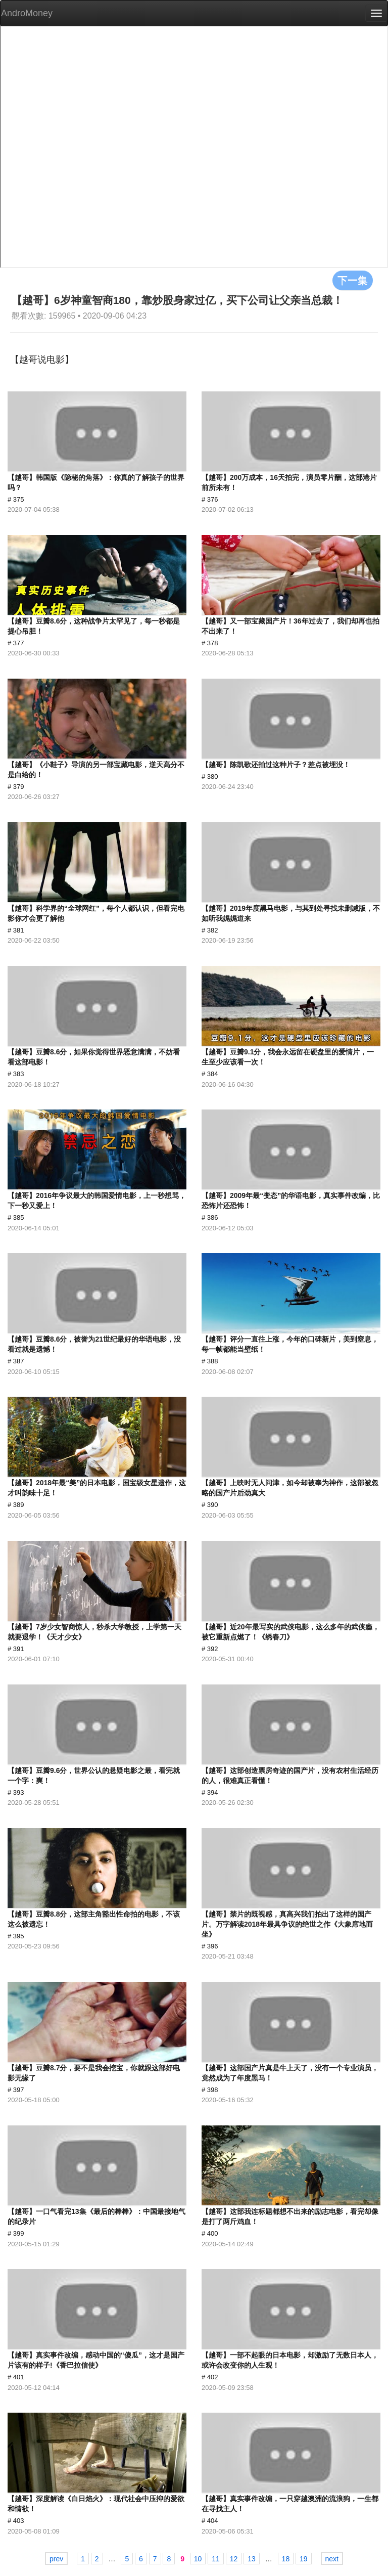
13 (252, 2559)
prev (56, 2559)
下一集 (352, 280)
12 (234, 2559)
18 (286, 2559)
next (331, 2559)
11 (216, 2559)
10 (198, 2559)
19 (304, 2559)
